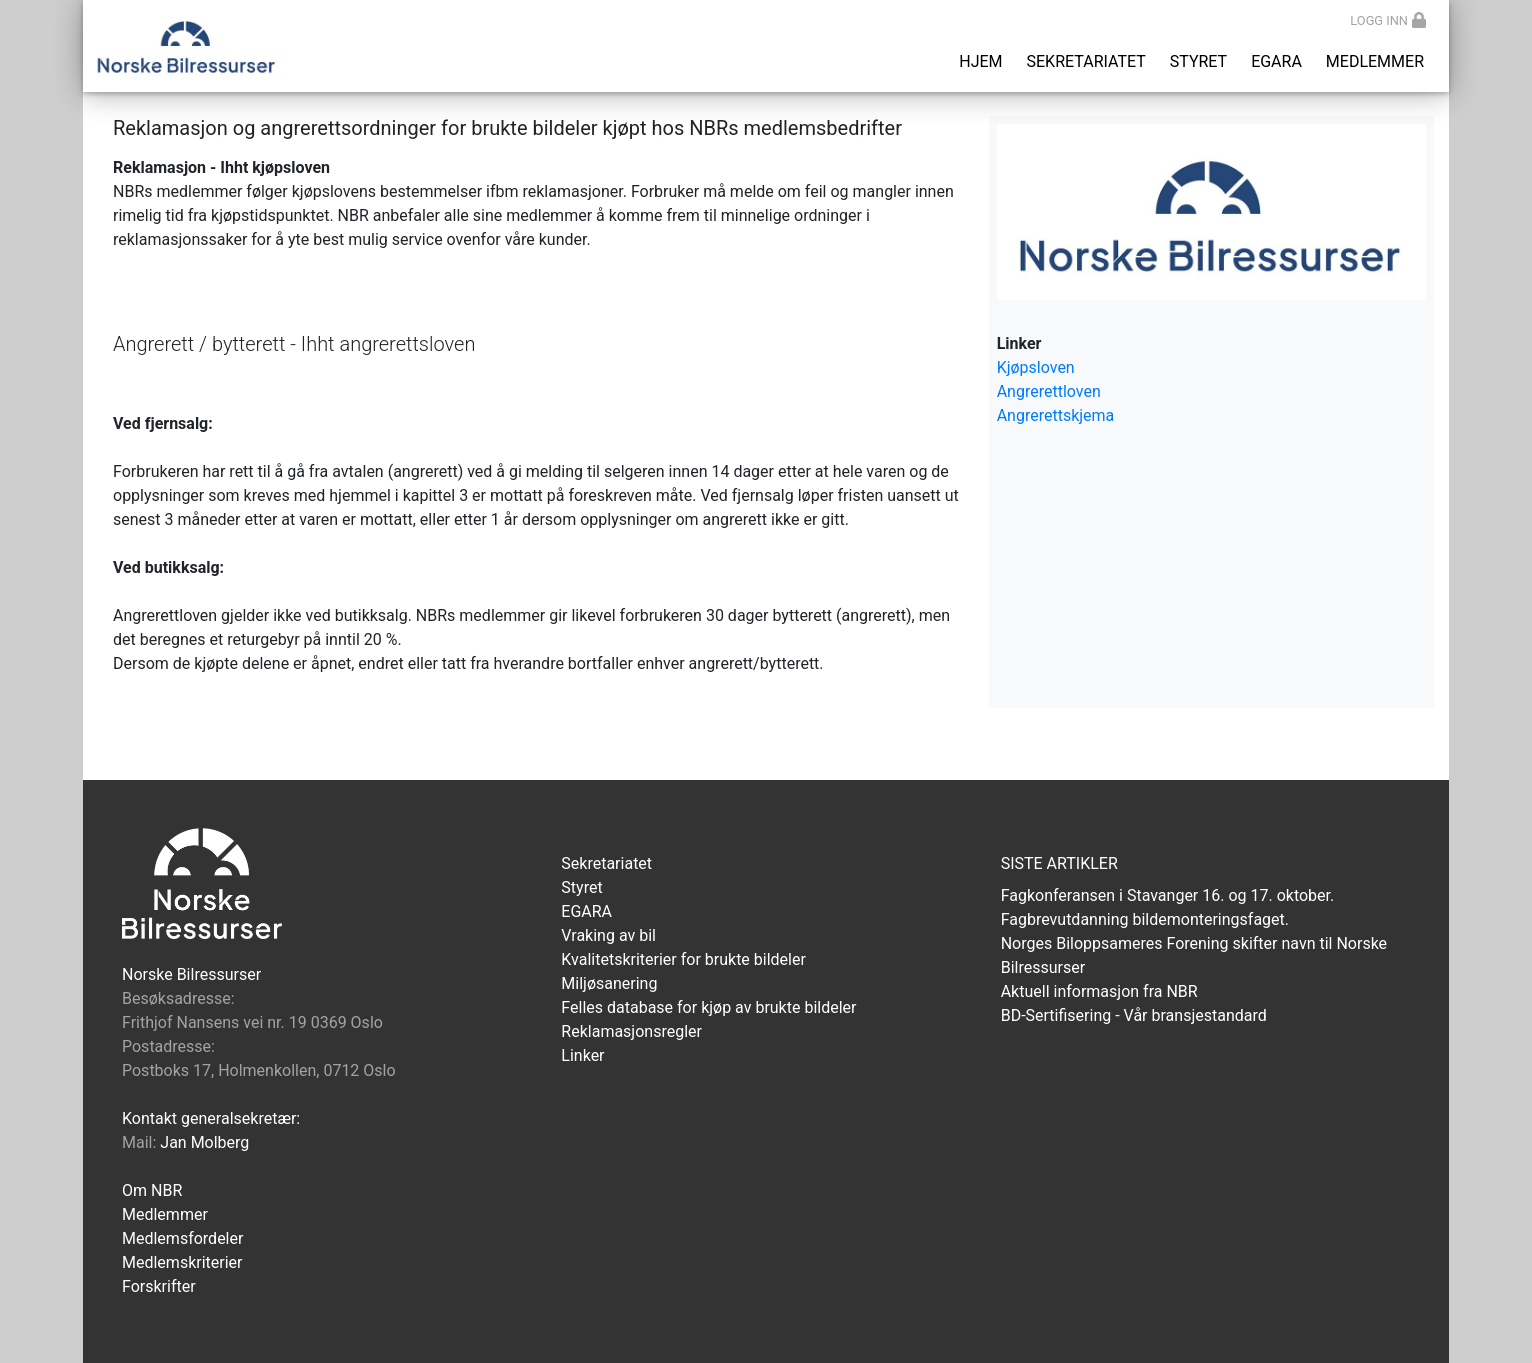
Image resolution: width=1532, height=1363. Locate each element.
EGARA (1276, 61)
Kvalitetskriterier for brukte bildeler (683, 959)
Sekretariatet (1086, 61)
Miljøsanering (609, 983)
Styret (1198, 61)
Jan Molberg (204, 1142)
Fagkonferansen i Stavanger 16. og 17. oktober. (1168, 895)
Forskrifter (159, 1286)
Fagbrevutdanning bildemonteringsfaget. (1145, 919)
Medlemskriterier (182, 1262)
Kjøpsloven (1036, 367)
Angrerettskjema (1056, 415)
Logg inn (1388, 20)
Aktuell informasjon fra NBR (1099, 991)
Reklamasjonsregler (631, 1031)
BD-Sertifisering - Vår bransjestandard (1134, 1015)
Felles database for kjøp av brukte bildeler (708, 1007)
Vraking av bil (608, 935)
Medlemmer (1375, 61)
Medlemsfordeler (182, 1238)
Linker (582, 1055)
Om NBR (152, 1190)
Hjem (980, 61)
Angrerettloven (1049, 391)
